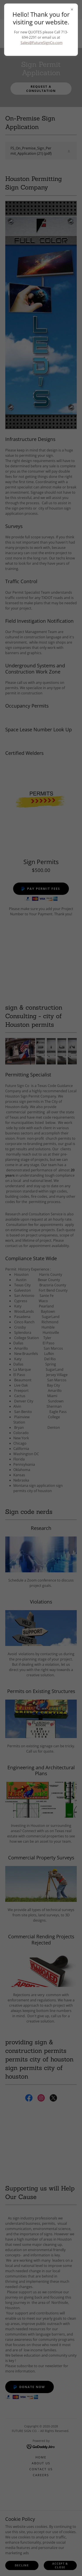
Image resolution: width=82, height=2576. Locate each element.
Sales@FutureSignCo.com (42, 42)
